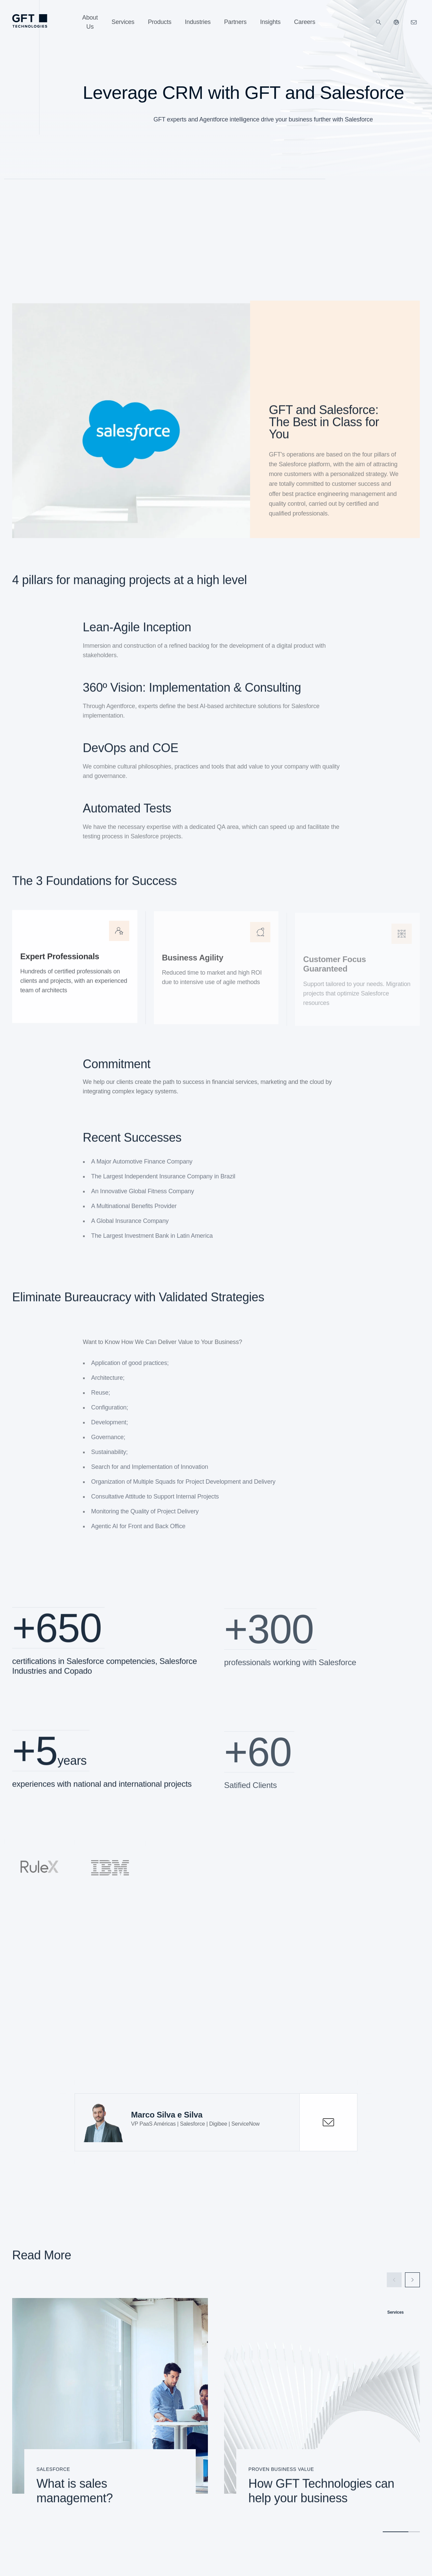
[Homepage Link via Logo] (29, 20)
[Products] (159, 22)
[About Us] (90, 22)
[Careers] (304, 22)
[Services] (123, 22)
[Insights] (270, 22)
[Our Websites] (396, 22)
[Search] (379, 22)
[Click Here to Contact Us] (413, 22)
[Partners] (235, 22)
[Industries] (197, 22)
